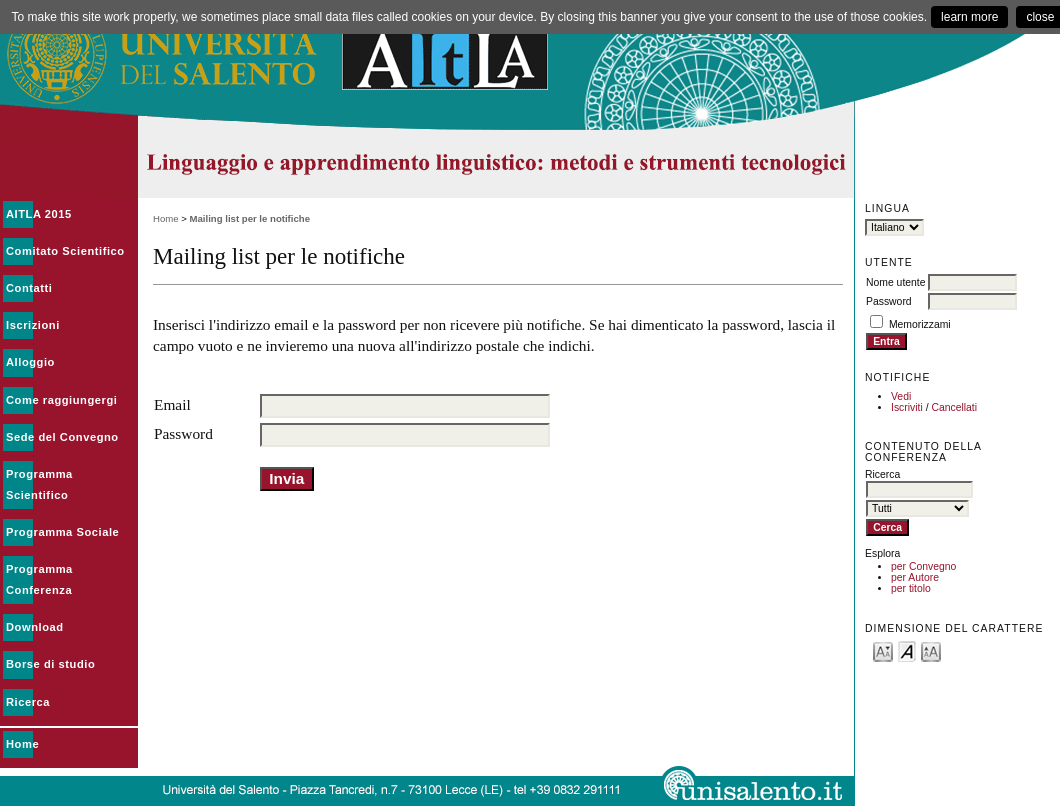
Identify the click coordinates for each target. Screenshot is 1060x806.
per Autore (915, 577)
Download (35, 627)
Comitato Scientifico (65, 251)
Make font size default (907, 650)
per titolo (911, 588)
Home (22, 744)
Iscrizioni (33, 325)
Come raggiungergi (61, 400)
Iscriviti (907, 407)
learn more (969, 17)
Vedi (901, 396)
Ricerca (28, 702)
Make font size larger (931, 650)
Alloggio (30, 362)
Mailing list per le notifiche (250, 218)
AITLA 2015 (39, 214)
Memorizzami (920, 324)
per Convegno (923, 566)
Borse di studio (50, 664)
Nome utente (896, 282)
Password (889, 301)
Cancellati (954, 407)
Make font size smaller (883, 650)
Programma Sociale (62, 532)
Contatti (29, 288)
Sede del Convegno (62, 437)
